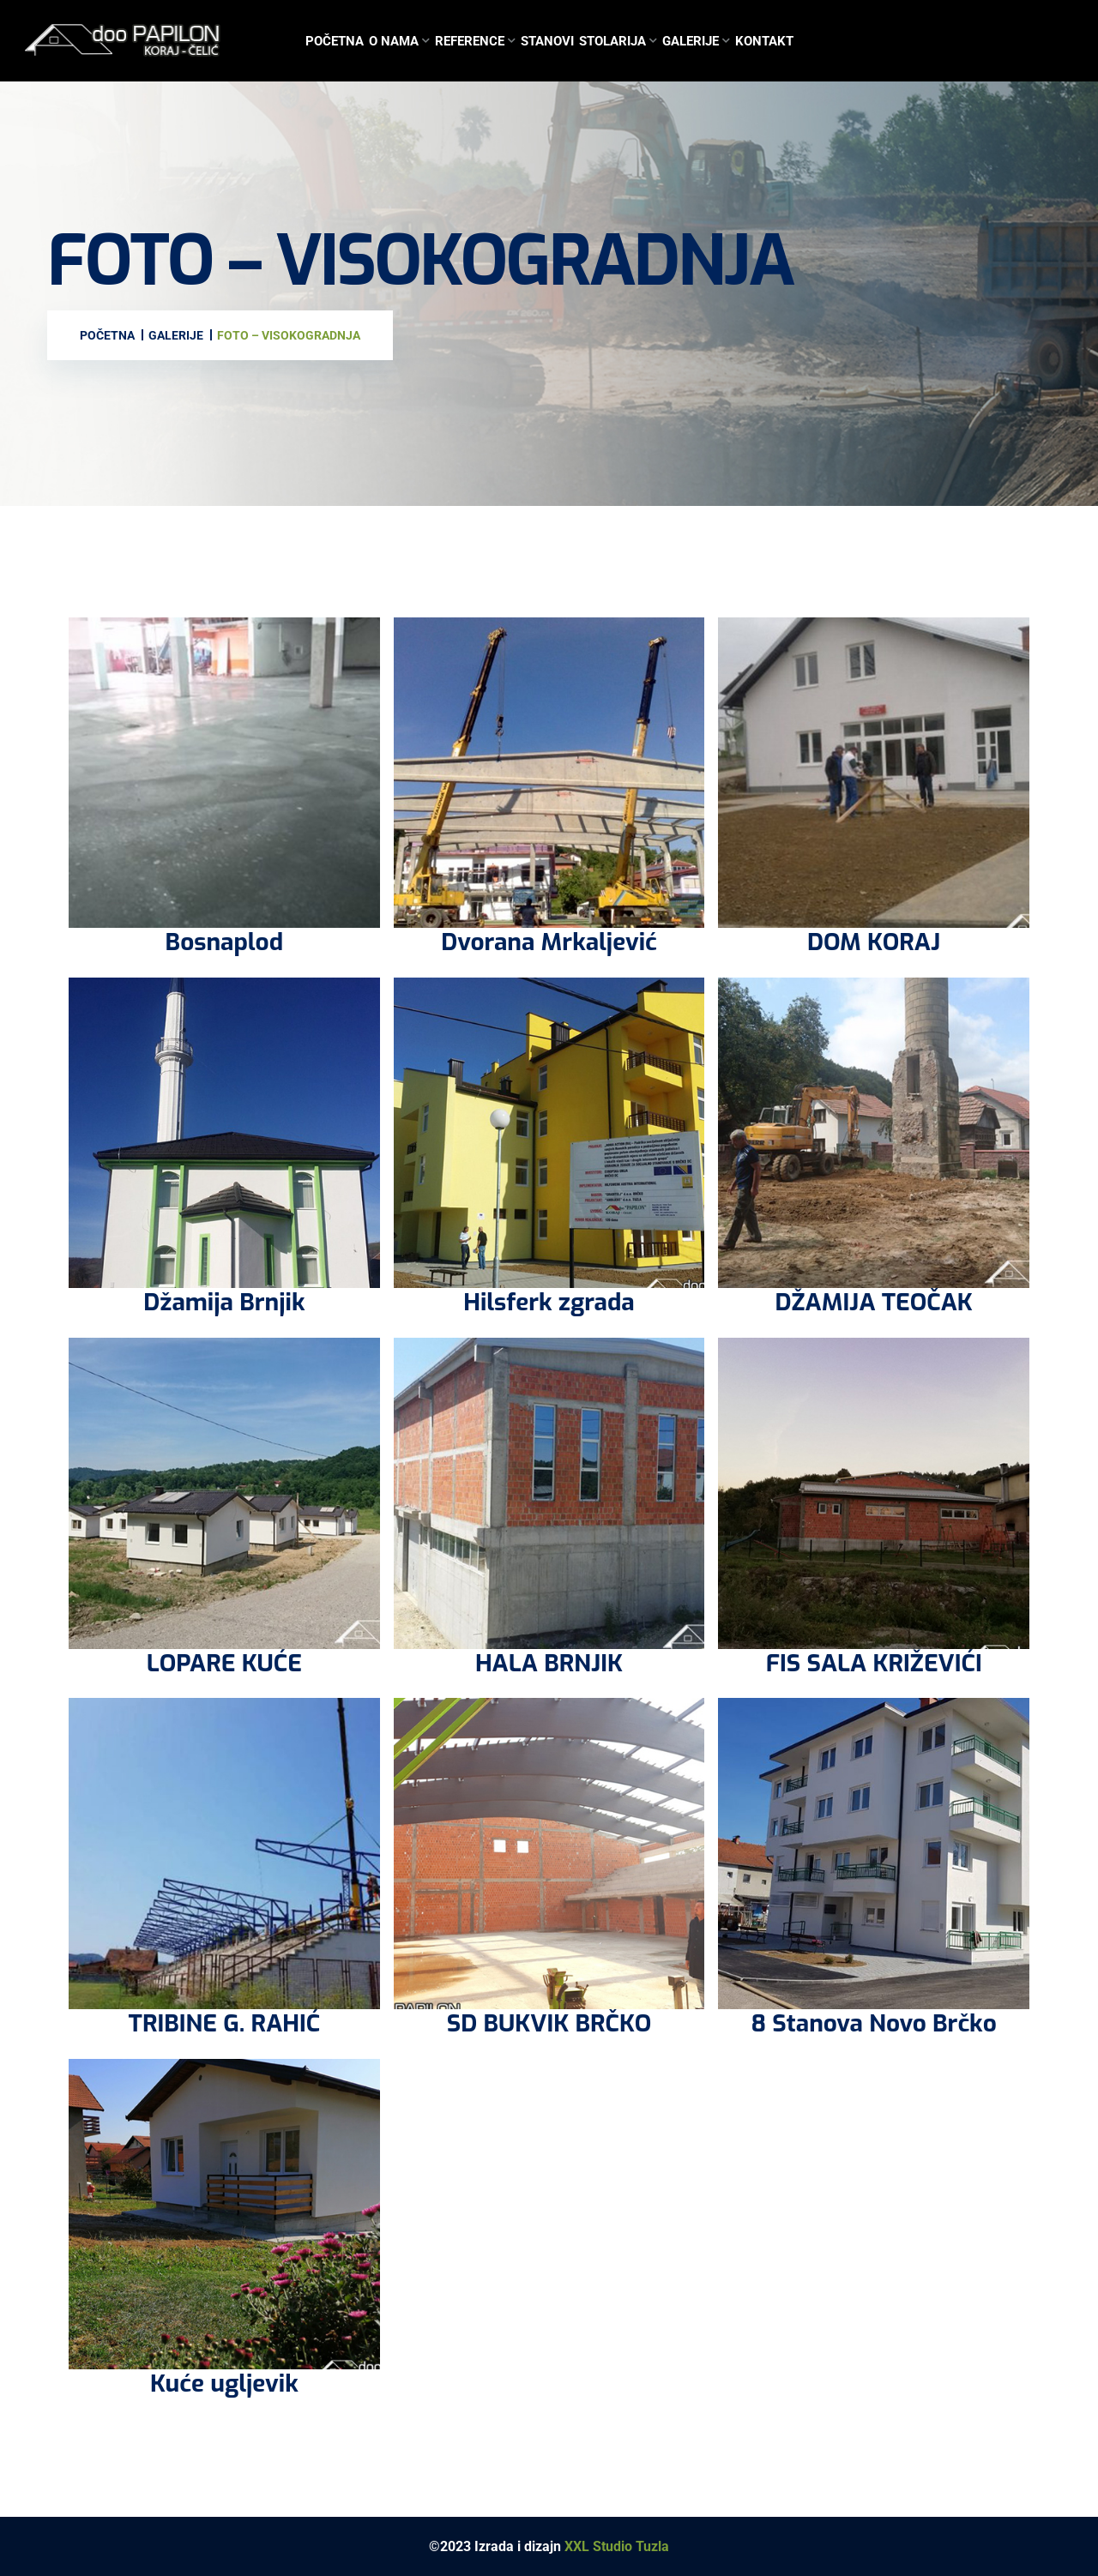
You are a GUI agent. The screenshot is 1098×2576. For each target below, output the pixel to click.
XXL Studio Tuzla (616, 2546)
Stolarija (612, 41)
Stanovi (547, 41)
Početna (334, 41)
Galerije (690, 41)
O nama (394, 41)
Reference (469, 41)
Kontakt (764, 41)
